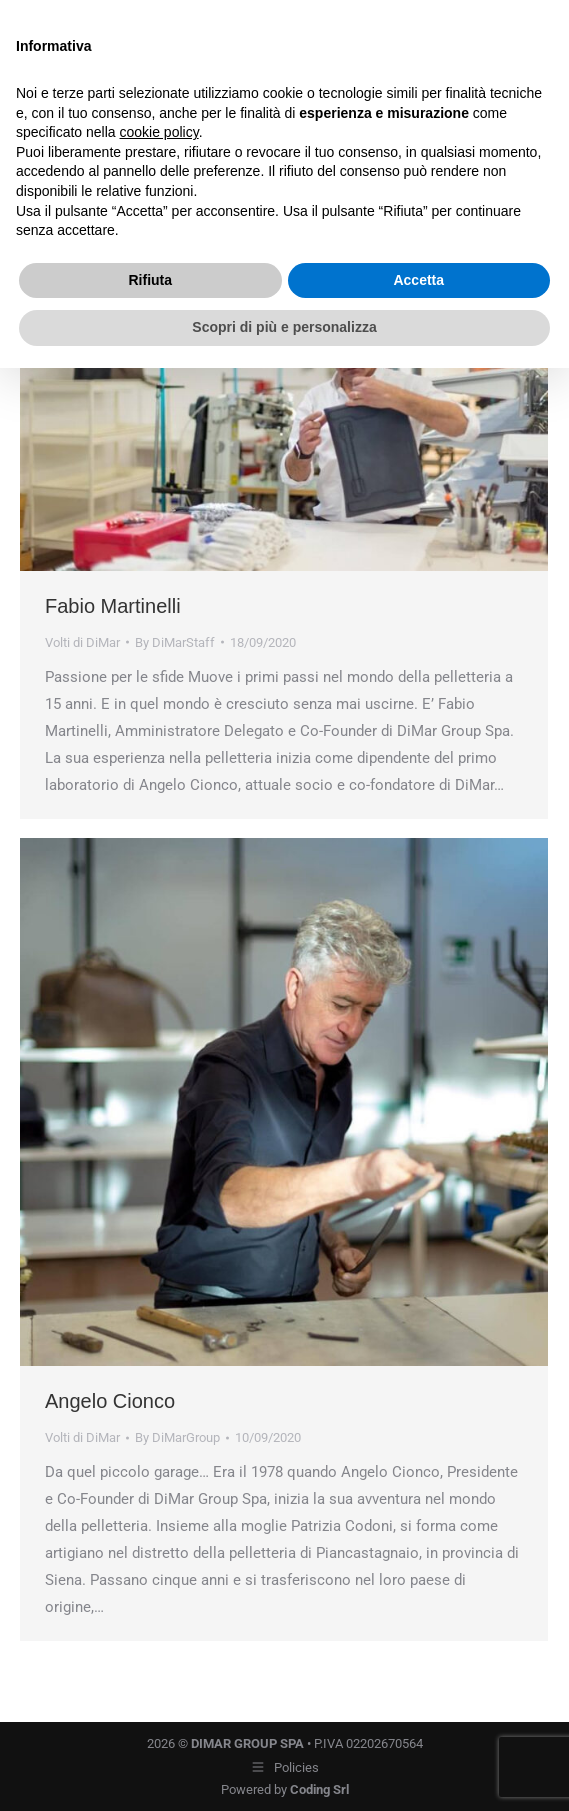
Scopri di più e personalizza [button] (284, 327)
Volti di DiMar (82, 642)
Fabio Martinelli (113, 606)
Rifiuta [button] (150, 280)
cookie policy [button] (159, 132)
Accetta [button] (418, 280)
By (175, 642)
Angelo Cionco (110, 1401)
